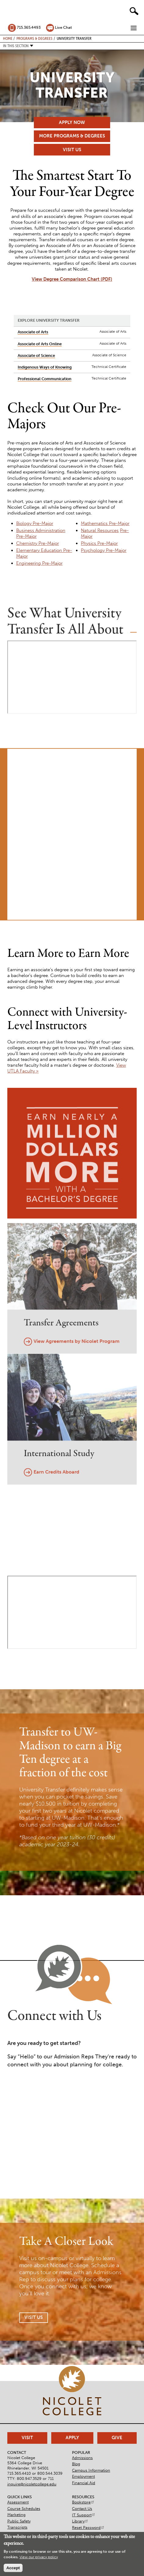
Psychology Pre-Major (103, 550)
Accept (13, 2568)
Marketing (16, 2514)
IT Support (83, 2515)
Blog (76, 2464)
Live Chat (63, 27)
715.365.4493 (29, 27)
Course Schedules (23, 2508)
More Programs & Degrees (72, 136)
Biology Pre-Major (34, 523)
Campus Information (91, 2470)
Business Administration (40, 530)
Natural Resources (100, 530)
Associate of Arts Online (40, 344)
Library (80, 2521)
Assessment (18, 2502)
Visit (27, 2437)
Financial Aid (83, 2483)
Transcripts (17, 2527)
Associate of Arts (33, 332)
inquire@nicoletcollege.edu (31, 2484)
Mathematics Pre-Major (105, 523)
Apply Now (72, 122)
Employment (83, 2476)
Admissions (82, 2457)
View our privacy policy (39, 2557)
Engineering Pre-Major (39, 563)
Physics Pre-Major (99, 543)
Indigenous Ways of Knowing (45, 367)
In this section (16, 45)
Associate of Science (36, 355)
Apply (72, 2437)
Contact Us (82, 2508)
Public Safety (19, 2521)
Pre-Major (26, 536)
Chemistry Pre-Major (37, 543)
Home (8, 38)
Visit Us (72, 149)
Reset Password (88, 2527)
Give (117, 2437)
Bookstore (83, 2502)
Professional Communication (44, 378)
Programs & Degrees (34, 38)
